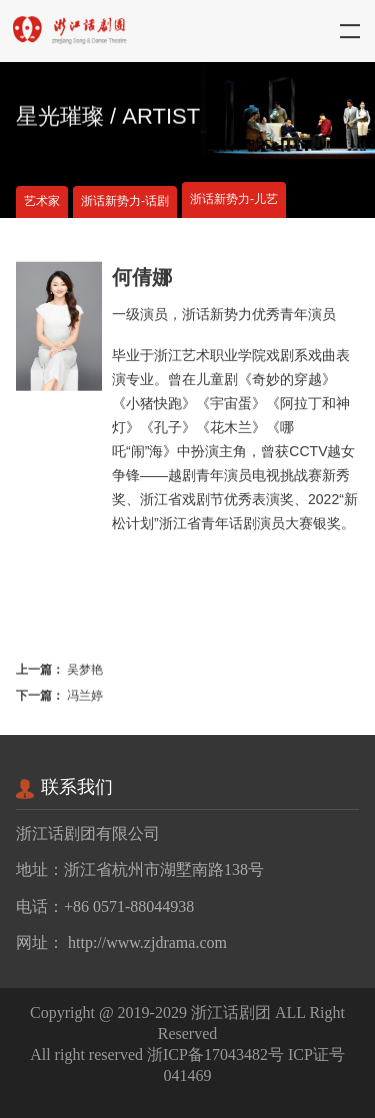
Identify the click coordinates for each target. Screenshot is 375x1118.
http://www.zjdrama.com (147, 942)
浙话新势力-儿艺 (234, 199)
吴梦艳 (85, 672)
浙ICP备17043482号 (215, 1054)
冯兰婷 (85, 698)
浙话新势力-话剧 (125, 201)
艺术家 (42, 201)
